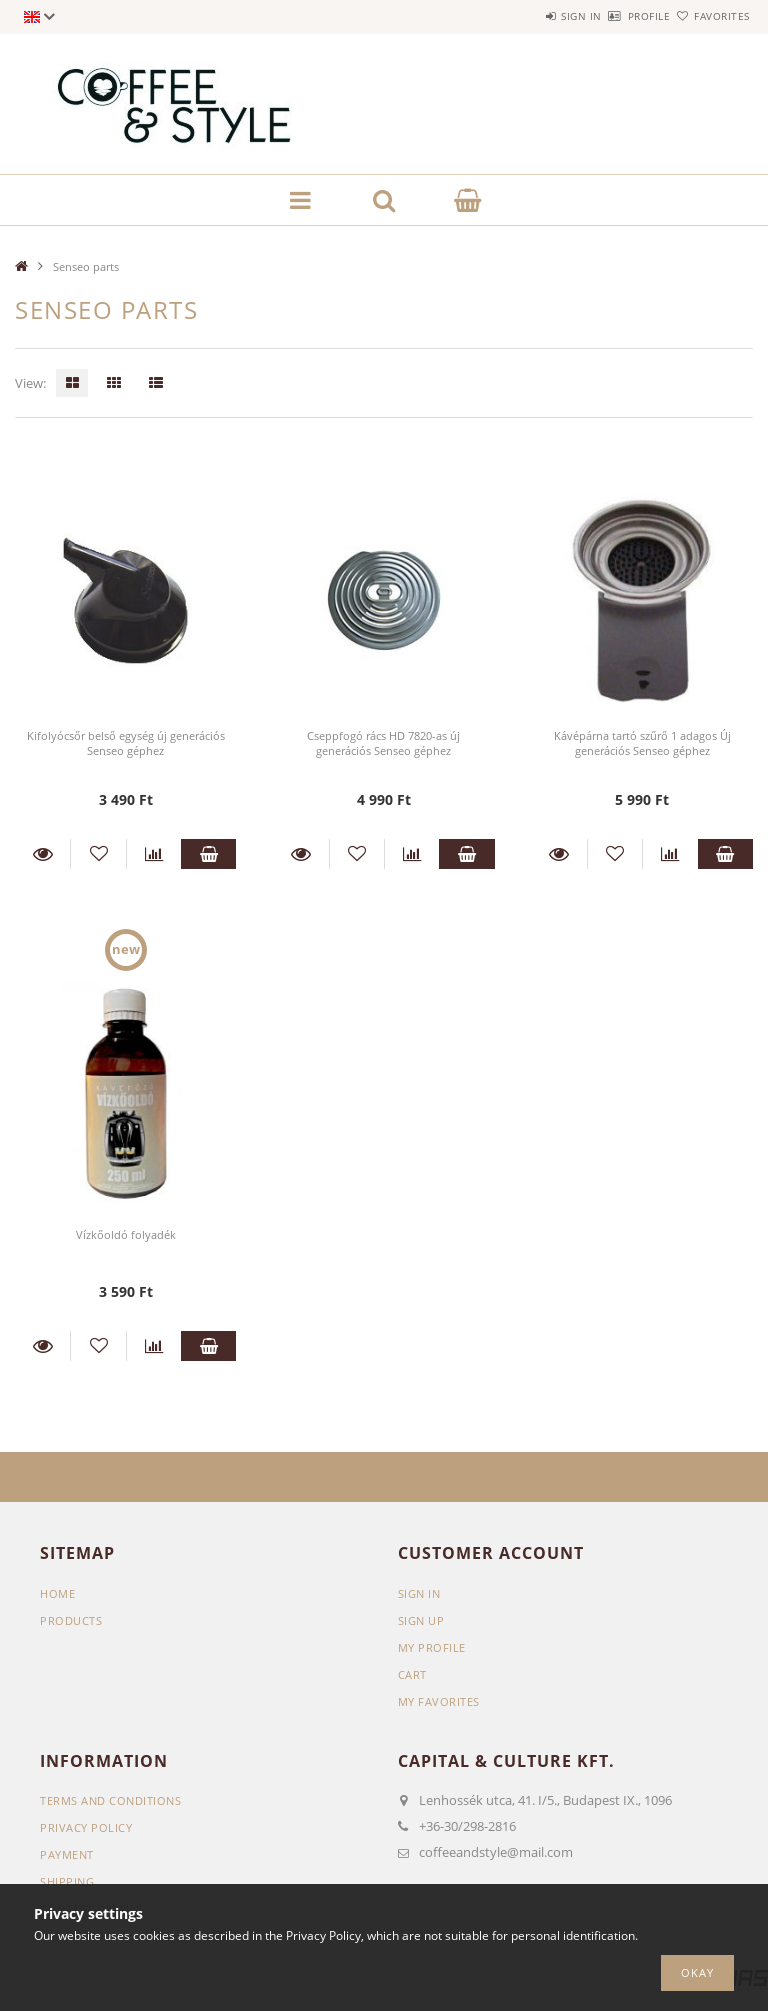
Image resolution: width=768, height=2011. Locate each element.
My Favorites (439, 1701)
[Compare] (154, 854)
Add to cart (208, 854)
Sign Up (421, 1620)
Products (71, 1620)
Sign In (419, 1593)
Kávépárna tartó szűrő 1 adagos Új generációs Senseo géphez (642, 743)
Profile (614, 16)
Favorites (711, 16)
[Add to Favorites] (98, 854)
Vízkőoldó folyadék (126, 1234)
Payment (67, 1854)
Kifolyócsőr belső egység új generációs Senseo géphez (126, 743)
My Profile (432, 1647)
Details (42, 854)
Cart (412, 1674)
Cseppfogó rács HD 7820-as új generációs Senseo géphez (383, 743)
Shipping (67, 1881)
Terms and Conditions (110, 1800)
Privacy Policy (86, 1827)
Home (57, 1593)
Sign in (523, 16)
